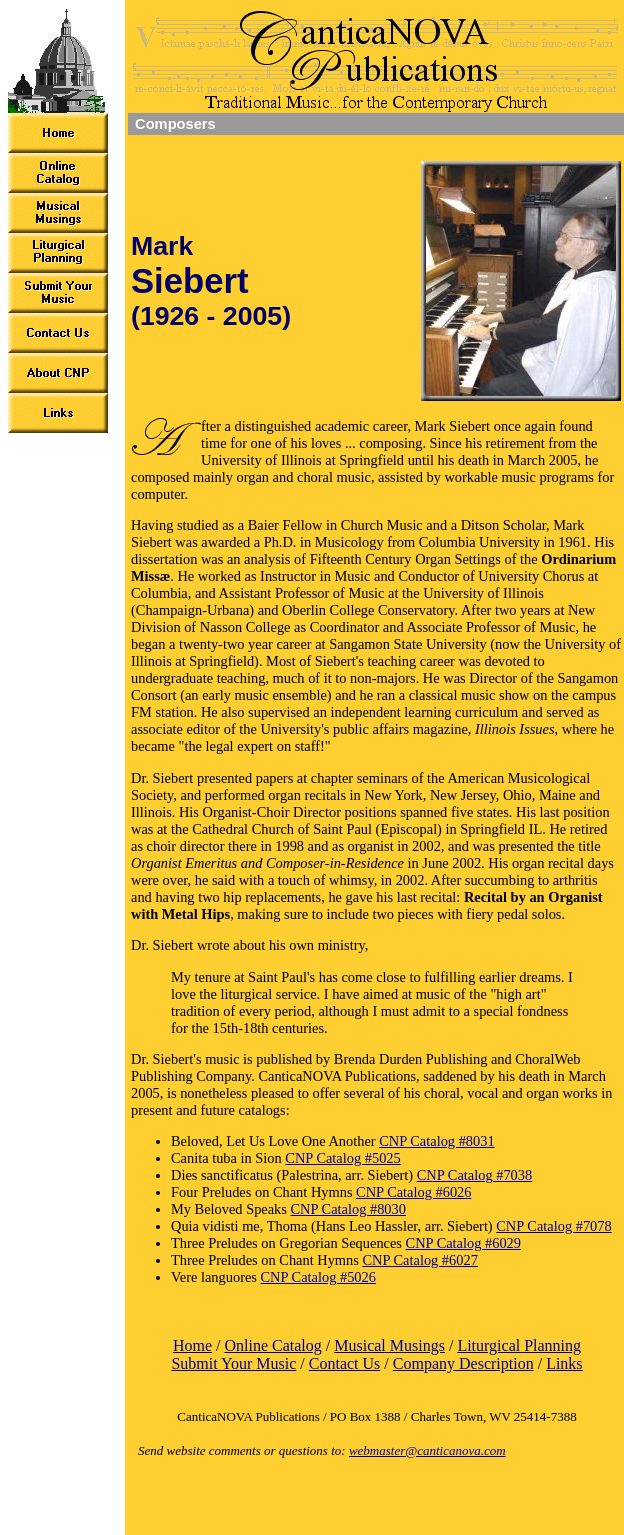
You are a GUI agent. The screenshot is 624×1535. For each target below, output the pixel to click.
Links (564, 1363)
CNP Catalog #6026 (413, 1192)
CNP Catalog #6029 (463, 1243)
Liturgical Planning (519, 1345)
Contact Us (345, 1363)
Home (192, 1345)
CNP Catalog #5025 (342, 1158)
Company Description (463, 1363)
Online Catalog (272, 1345)
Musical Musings (389, 1345)
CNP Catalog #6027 (419, 1260)
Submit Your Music (233, 1363)
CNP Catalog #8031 (436, 1141)
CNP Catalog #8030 (348, 1209)
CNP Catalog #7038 (474, 1175)
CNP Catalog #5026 (318, 1277)
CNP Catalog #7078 (553, 1226)
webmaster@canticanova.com (427, 1450)
